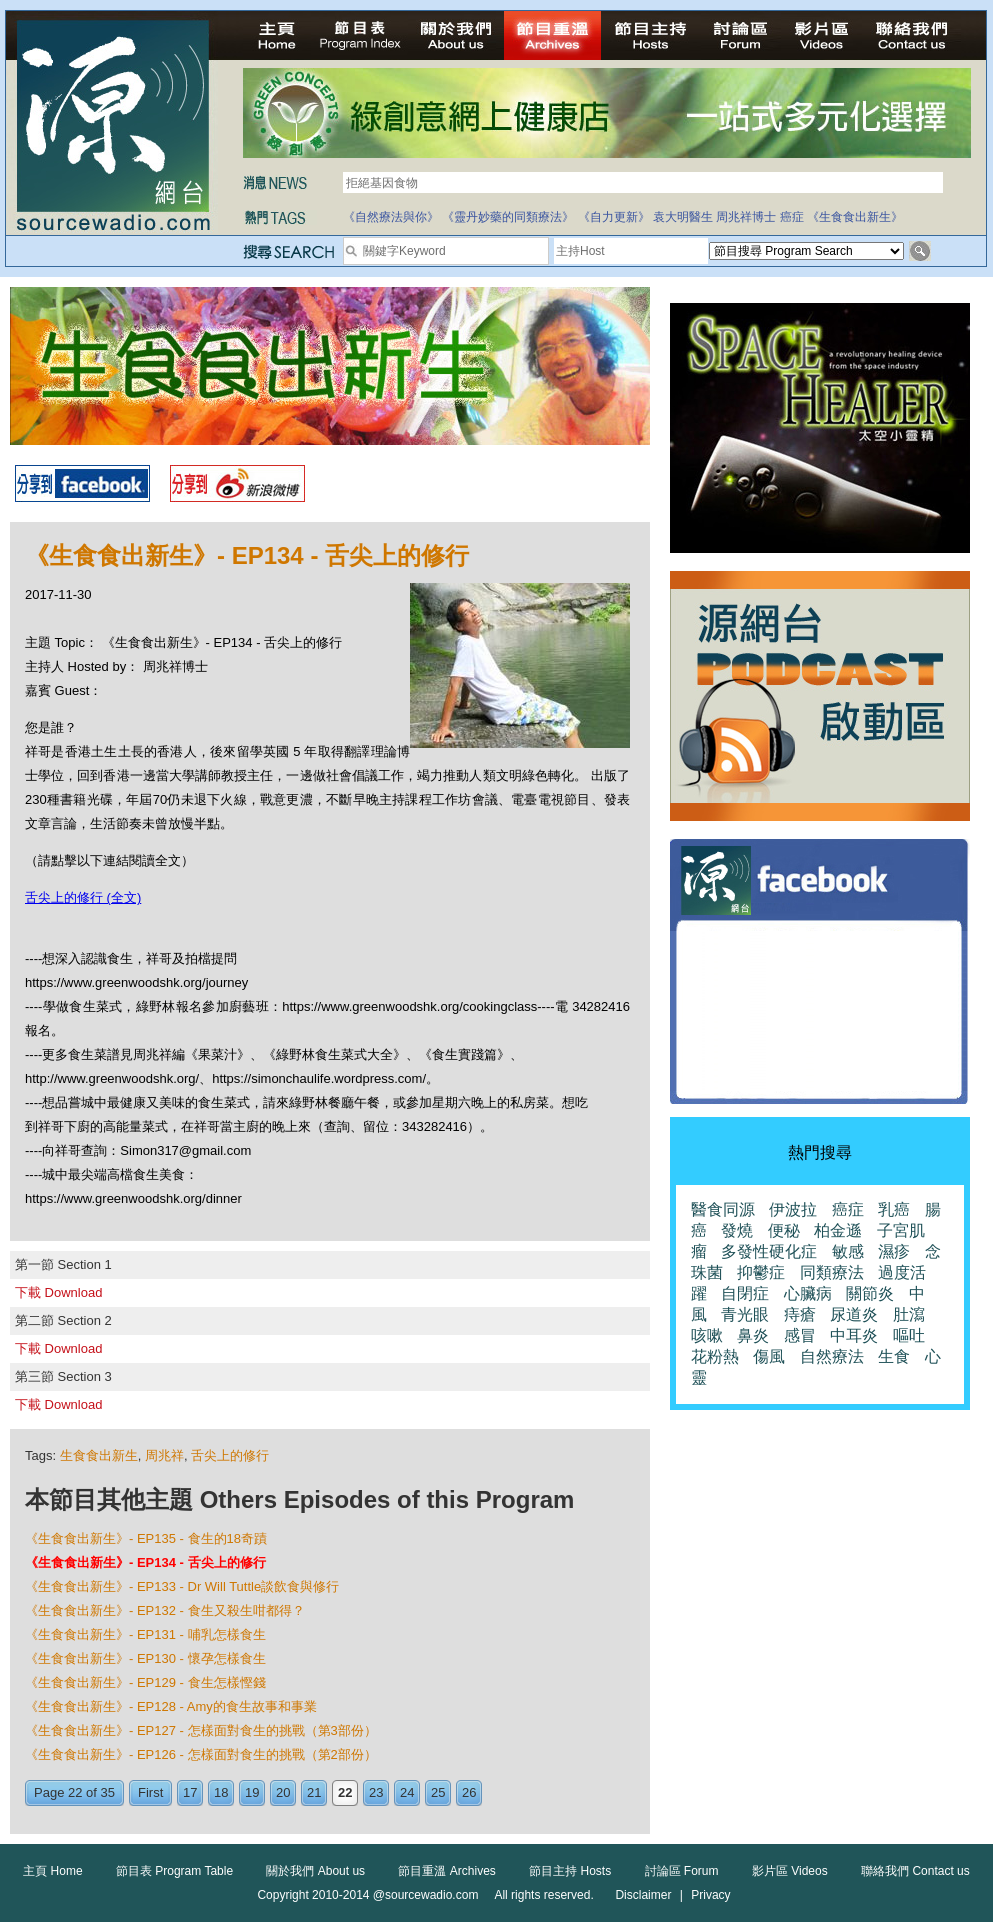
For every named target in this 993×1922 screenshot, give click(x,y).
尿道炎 (854, 1314)
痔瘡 (800, 1314)
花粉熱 (715, 1356)
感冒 (800, 1335)
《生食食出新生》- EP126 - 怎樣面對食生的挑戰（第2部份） (201, 1754)
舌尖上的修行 (230, 1455)
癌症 (792, 217)
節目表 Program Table (174, 1871)
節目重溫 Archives (446, 1871)
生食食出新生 (99, 1455)
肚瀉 (909, 1314)
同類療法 (832, 1272)
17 (190, 1792)
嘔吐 (909, 1335)
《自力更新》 (614, 217)
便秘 (784, 1230)
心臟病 (808, 1293)
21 (314, 1792)
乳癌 (894, 1209)
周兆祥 (164, 1455)
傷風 (769, 1356)
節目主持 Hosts (570, 1871)
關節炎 (870, 1293)
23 (376, 1792)
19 (252, 1792)
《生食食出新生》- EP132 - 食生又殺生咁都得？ (165, 1610)
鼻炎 (753, 1335)
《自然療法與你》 (391, 217)
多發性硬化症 (769, 1251)
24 (407, 1792)
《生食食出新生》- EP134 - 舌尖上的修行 (145, 1562)
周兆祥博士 (746, 217)
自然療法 (832, 1356)
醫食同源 (723, 1209)
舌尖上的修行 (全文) (83, 897)
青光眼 (745, 1314)
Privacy (710, 1895)
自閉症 (745, 1293)
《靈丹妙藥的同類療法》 (508, 217)
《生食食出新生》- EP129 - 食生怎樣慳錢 (145, 1682)
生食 (894, 1356)
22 (345, 1792)
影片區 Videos (790, 1871)
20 (283, 1792)
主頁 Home (52, 1871)
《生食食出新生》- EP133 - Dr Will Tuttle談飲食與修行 (182, 1586)
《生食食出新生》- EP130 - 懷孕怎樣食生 (145, 1658)
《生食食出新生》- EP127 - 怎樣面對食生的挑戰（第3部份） (201, 1730)
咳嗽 (707, 1335)
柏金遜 (838, 1230)
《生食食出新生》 (855, 217)
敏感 (848, 1251)
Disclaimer (643, 1895)
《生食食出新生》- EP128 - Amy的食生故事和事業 (171, 1706)
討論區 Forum (682, 1871)
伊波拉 (793, 1209)
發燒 (737, 1230)
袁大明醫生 (683, 217)
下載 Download (58, 1292)
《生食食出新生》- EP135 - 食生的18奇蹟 (146, 1538)
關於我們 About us (315, 1871)
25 (438, 1792)
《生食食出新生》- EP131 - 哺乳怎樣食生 (145, 1634)
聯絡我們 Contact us (915, 1871)
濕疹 (894, 1251)
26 (469, 1792)
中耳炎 (854, 1335)
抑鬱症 (761, 1272)
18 (221, 1792)
